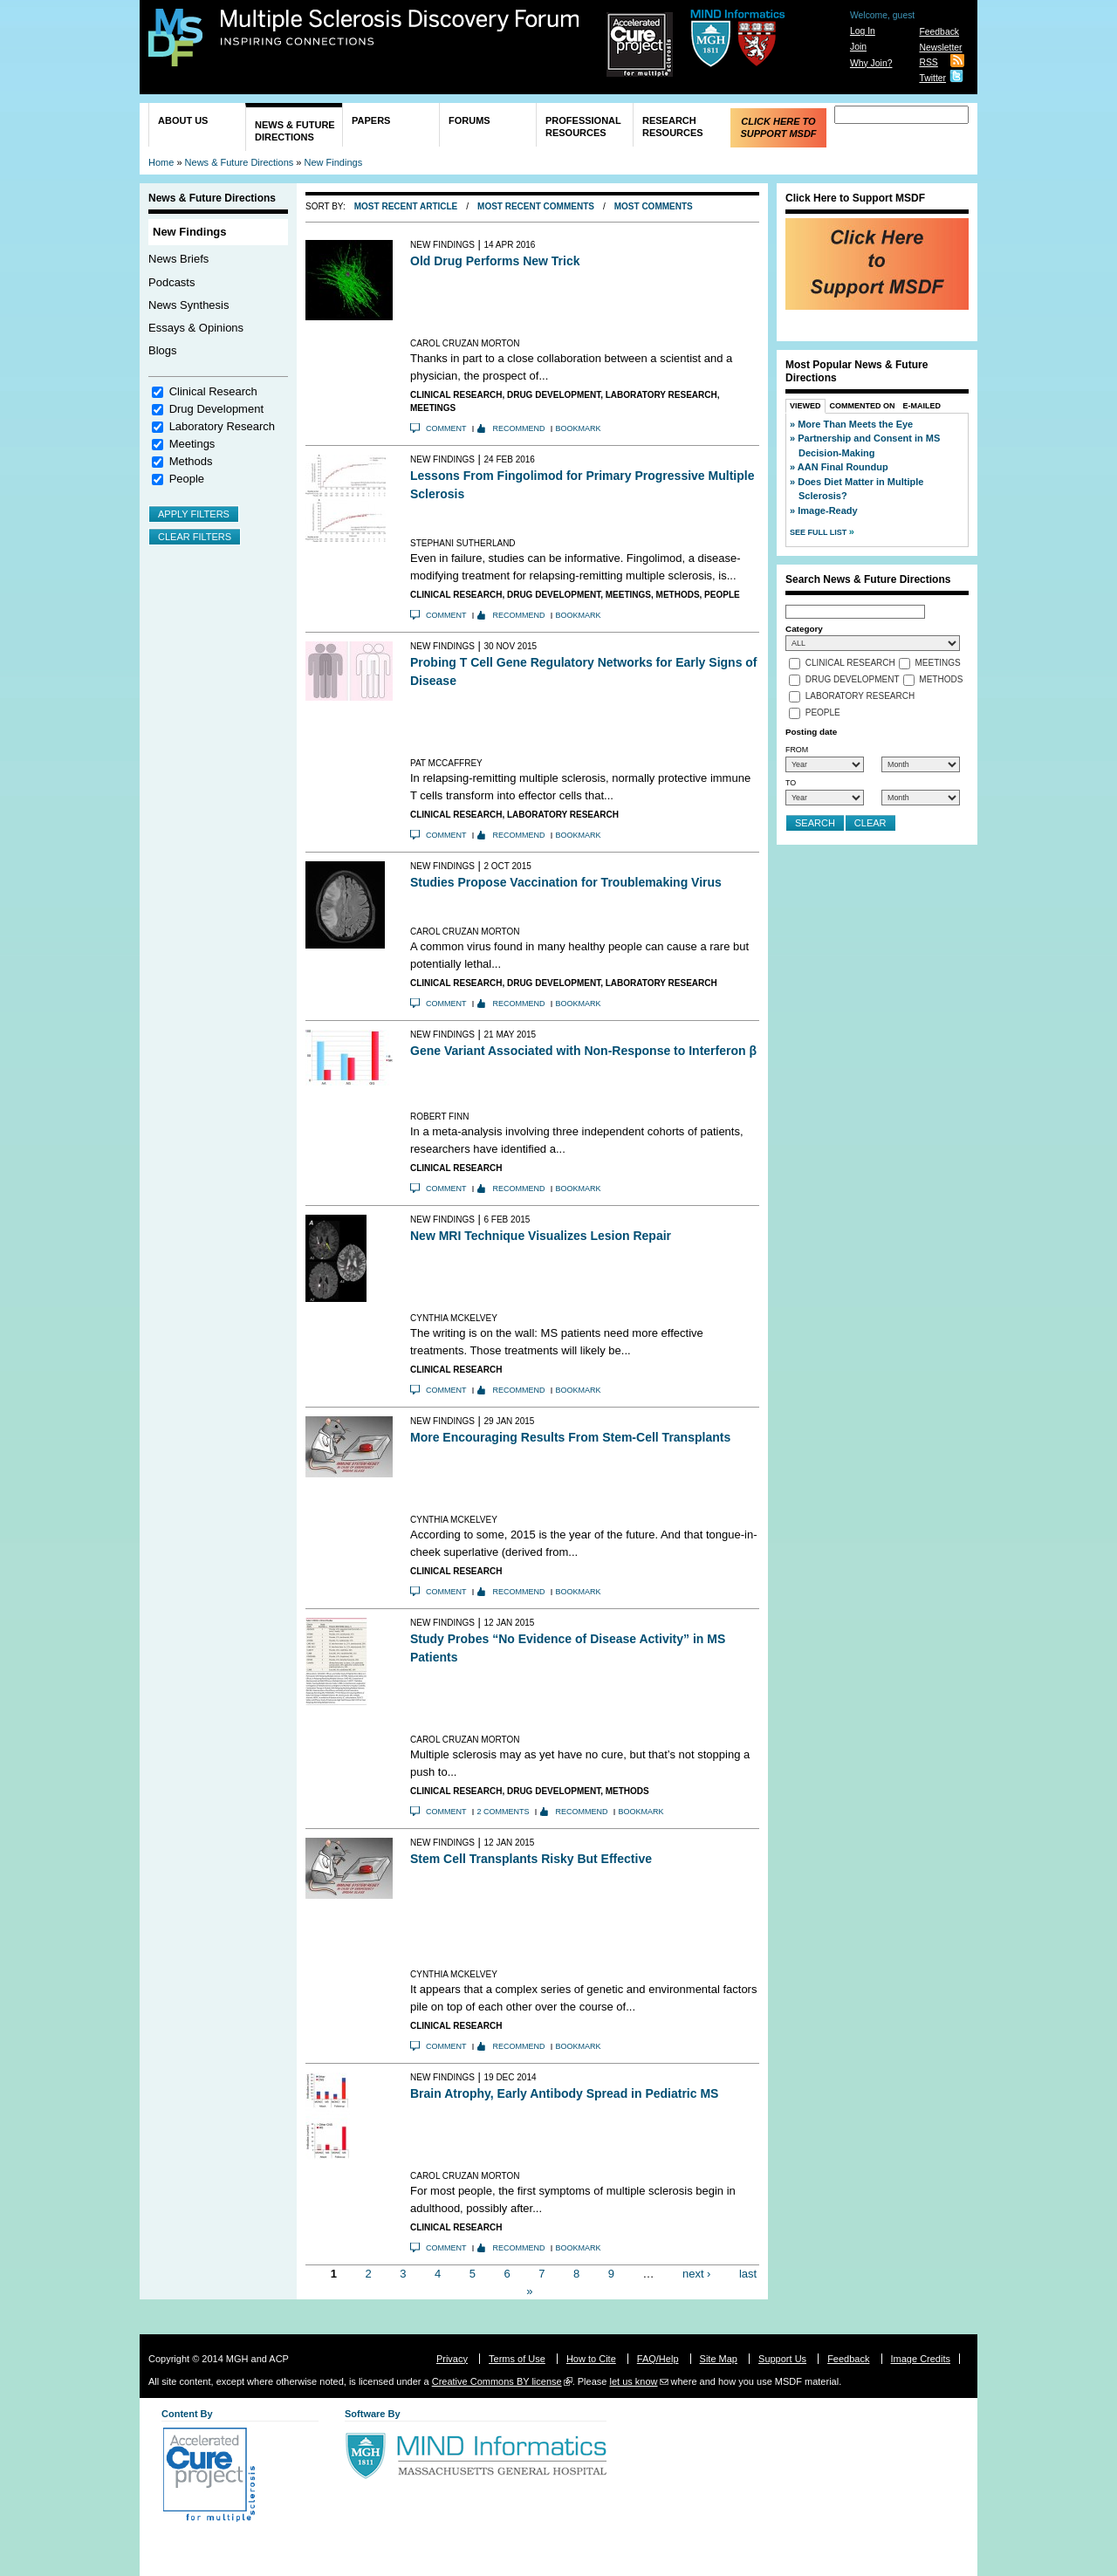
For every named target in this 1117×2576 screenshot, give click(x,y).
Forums (469, 120)
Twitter (932, 78)
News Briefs (178, 258)
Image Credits (920, 2358)
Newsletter (940, 47)
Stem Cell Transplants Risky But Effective (531, 1859)
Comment (446, 428)
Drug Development (216, 408)
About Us (183, 120)
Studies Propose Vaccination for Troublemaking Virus (566, 882)
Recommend (519, 428)
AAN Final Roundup (843, 467)
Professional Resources (583, 126)
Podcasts (171, 282)
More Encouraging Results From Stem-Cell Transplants (570, 1437)
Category (804, 629)
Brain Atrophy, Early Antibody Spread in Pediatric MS (564, 2093)
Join (858, 46)
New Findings (334, 162)
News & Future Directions (295, 131)
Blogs (162, 350)
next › (696, 2273)
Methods (191, 461)
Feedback (939, 32)
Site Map (718, 2358)
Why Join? (871, 63)
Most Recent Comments (535, 206)
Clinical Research (213, 391)
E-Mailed (922, 405)
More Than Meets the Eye (855, 424)
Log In (862, 31)
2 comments (503, 1811)
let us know (633, 2381)
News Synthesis (188, 305)
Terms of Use (517, 2358)
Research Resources (672, 126)
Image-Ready (827, 510)
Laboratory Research (222, 426)
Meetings (192, 443)
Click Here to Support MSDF (778, 127)
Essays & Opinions (195, 327)
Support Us (782, 2358)
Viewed (805, 405)
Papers (371, 120)
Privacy (452, 2358)
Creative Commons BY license (497, 2381)
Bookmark (578, 428)
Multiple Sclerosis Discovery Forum (400, 28)
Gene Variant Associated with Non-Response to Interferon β (583, 1051)
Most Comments (653, 206)
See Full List (819, 532)
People (186, 478)
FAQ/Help (658, 2358)
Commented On (862, 405)
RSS (928, 62)
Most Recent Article (406, 206)
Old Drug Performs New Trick (495, 261)
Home (161, 162)
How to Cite (591, 2358)
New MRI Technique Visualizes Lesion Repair (540, 1236)
